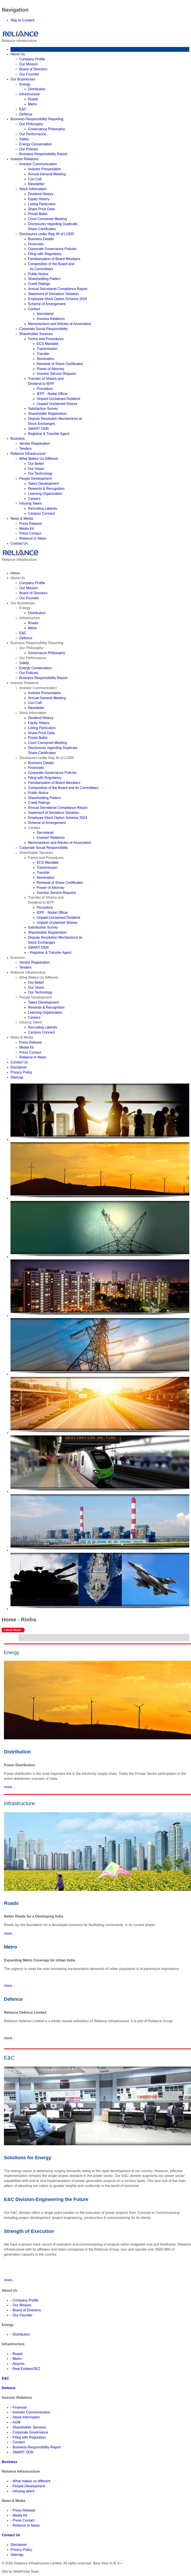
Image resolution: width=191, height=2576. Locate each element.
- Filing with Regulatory (28, 2437)
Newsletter (36, 184)
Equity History (39, 199)
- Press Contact (22, 2520)
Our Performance (32, 134)
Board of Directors (33, 69)
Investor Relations (24, 159)
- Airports (17, 2364)
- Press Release (22, 2510)
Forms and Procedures (46, 339)
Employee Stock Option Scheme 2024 (57, 299)
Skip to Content (22, 20)
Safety (24, 139)
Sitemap (16, 2555)
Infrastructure (29, 94)
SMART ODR (38, 429)
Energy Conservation (35, 144)
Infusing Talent (30, 503)
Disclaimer (18, 2544)
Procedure (45, 389)
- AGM (15, 2422)
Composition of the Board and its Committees (63, 788)
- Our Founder (21, 2315)
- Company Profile (24, 2300)
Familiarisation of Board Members (54, 259)
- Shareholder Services (28, 2427)
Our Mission (28, 64)
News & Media (21, 518)
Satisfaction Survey (43, 408)
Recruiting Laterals (42, 508)
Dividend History (40, 194)
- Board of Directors (25, 2310)
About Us (17, 54)
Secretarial (45, 314)
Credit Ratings (39, 284)
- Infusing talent (22, 2491)
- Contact (17, 2442)
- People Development (27, 2486)
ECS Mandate (48, 344)
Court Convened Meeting (47, 219)
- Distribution (20, 2334)
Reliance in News (32, 538)
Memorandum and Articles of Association (59, 324)
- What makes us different (30, 2481)
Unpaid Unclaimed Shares (57, 404)
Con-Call (35, 179)
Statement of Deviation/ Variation (53, 294)
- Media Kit (18, 2515)
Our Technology (40, 473)
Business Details (41, 239)
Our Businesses (22, 79)
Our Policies (28, 149)
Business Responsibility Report (43, 154)
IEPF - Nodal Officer (52, 394)
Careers (34, 498)
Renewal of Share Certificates (60, 364)
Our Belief (35, 464)
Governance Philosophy (46, 129)
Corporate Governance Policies (52, 249)
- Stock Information (25, 2417)
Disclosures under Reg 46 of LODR (46, 234)
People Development (35, 478)
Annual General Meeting (47, 174)
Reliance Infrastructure (28, 453)
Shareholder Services (36, 334)
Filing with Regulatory (44, 254)
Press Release (30, 523)
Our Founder (29, 74)
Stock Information (33, 189)
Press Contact (30, 533)
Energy (24, 84)
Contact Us (19, 543)
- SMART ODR (21, 2452)
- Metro (16, 2359)
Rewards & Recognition (46, 488)
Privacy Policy (21, 2550)
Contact (34, 309)
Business (17, 438)
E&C (22, 109)
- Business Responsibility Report (35, 2447)
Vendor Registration (34, 443)
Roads (33, 99)
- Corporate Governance (29, 2432)
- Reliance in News (25, 2525)
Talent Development (43, 483)
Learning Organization (45, 493)
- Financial (18, 2407)
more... (9, 1787)
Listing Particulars (42, 204)
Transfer (43, 354)
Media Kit (26, 528)
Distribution (36, 89)
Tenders (25, 448)
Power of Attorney (50, 369)
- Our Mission (20, 2305)
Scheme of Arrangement (47, 304)
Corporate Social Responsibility (43, 329)
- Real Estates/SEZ (25, 2369)
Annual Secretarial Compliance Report (57, 289)
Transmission (47, 349)
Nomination (45, 359)
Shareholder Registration (47, 413)
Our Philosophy (31, 124)
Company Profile (32, 59)
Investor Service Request (56, 373)
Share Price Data (41, 209)
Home (15, 49)
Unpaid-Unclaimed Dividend (58, 399)
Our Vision (36, 469)
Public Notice (38, 274)
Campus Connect (41, 513)
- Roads (16, 2354)
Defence (25, 114)
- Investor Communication (30, 2412)
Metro (32, 104)
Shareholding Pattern (44, 279)
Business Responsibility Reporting (36, 119)
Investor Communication (38, 164)
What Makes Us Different (38, 458)
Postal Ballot (37, 214)
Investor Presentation (44, 169)
